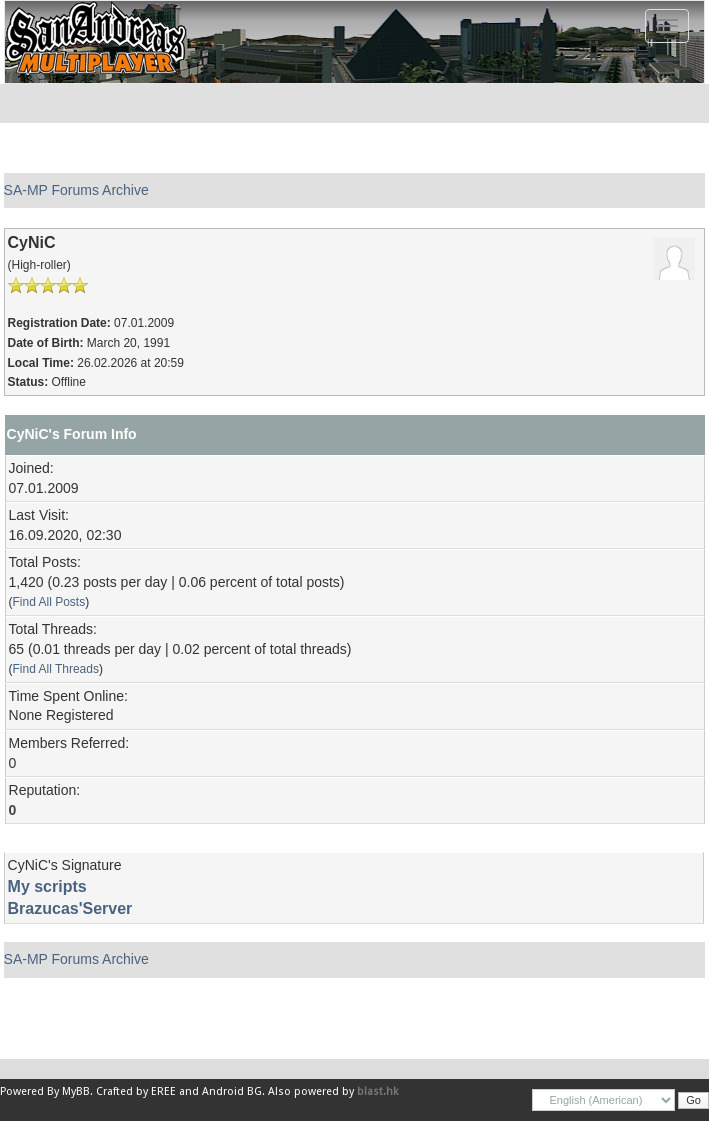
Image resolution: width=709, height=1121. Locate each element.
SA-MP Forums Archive (76, 190)
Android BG (232, 1091)
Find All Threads (56, 669)
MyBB (76, 1091)
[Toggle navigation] (667, 26)
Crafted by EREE (136, 1091)
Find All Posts (49, 602)
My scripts (47, 886)
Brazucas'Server (70, 908)
